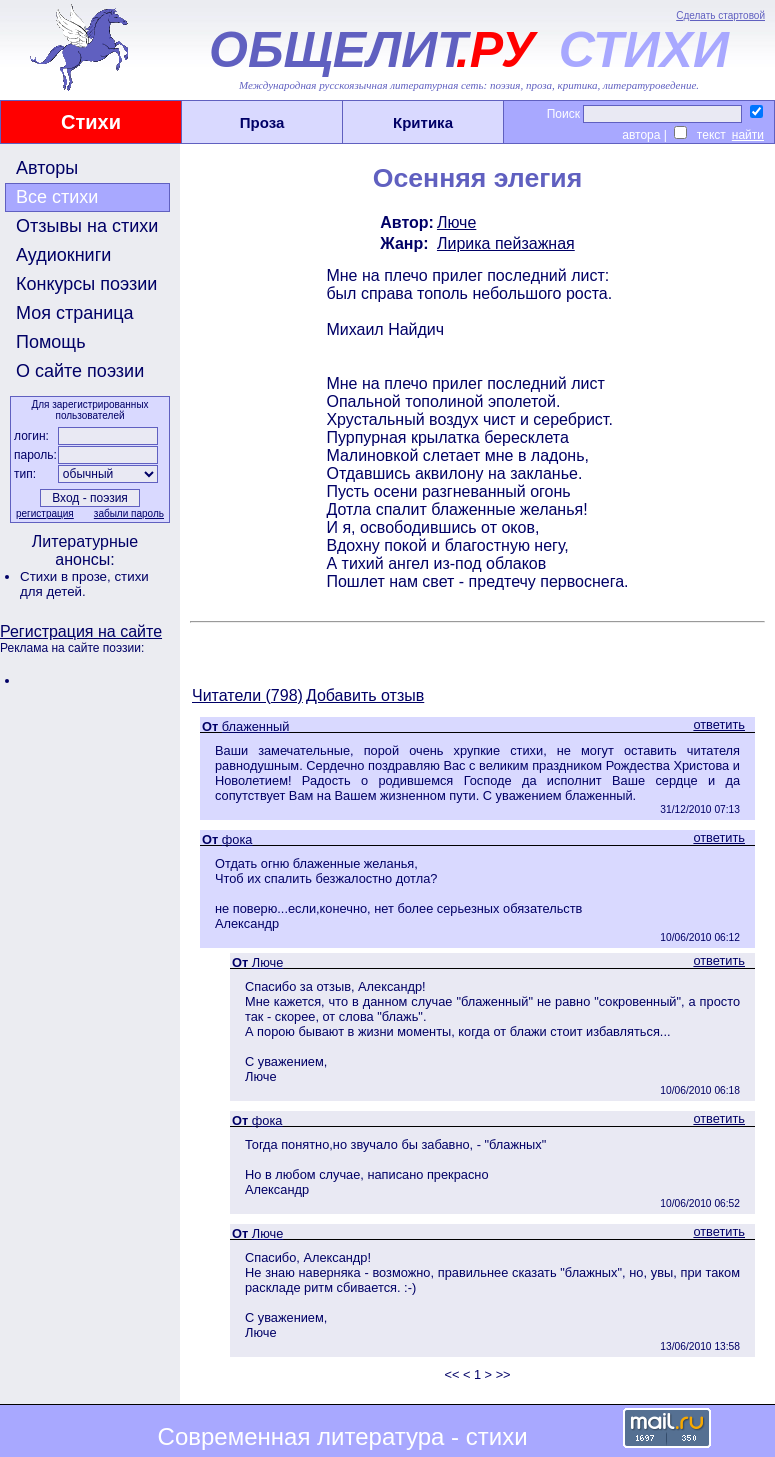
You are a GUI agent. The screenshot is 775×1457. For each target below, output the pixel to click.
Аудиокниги (63, 255)
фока (237, 839)
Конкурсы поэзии (86, 284)
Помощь (51, 342)
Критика (423, 122)
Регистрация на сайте (81, 631)
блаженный (256, 726)
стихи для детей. (84, 584)
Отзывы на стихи (87, 226)
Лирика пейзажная (506, 243)
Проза (262, 122)
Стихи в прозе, (67, 576)
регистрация (45, 513)
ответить (719, 724)
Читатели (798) (247, 695)
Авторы (47, 168)
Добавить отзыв (365, 695)
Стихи (91, 122)
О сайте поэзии (80, 371)
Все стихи (57, 197)
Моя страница (75, 313)
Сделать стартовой (720, 15)
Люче (456, 222)
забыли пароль (129, 513)
